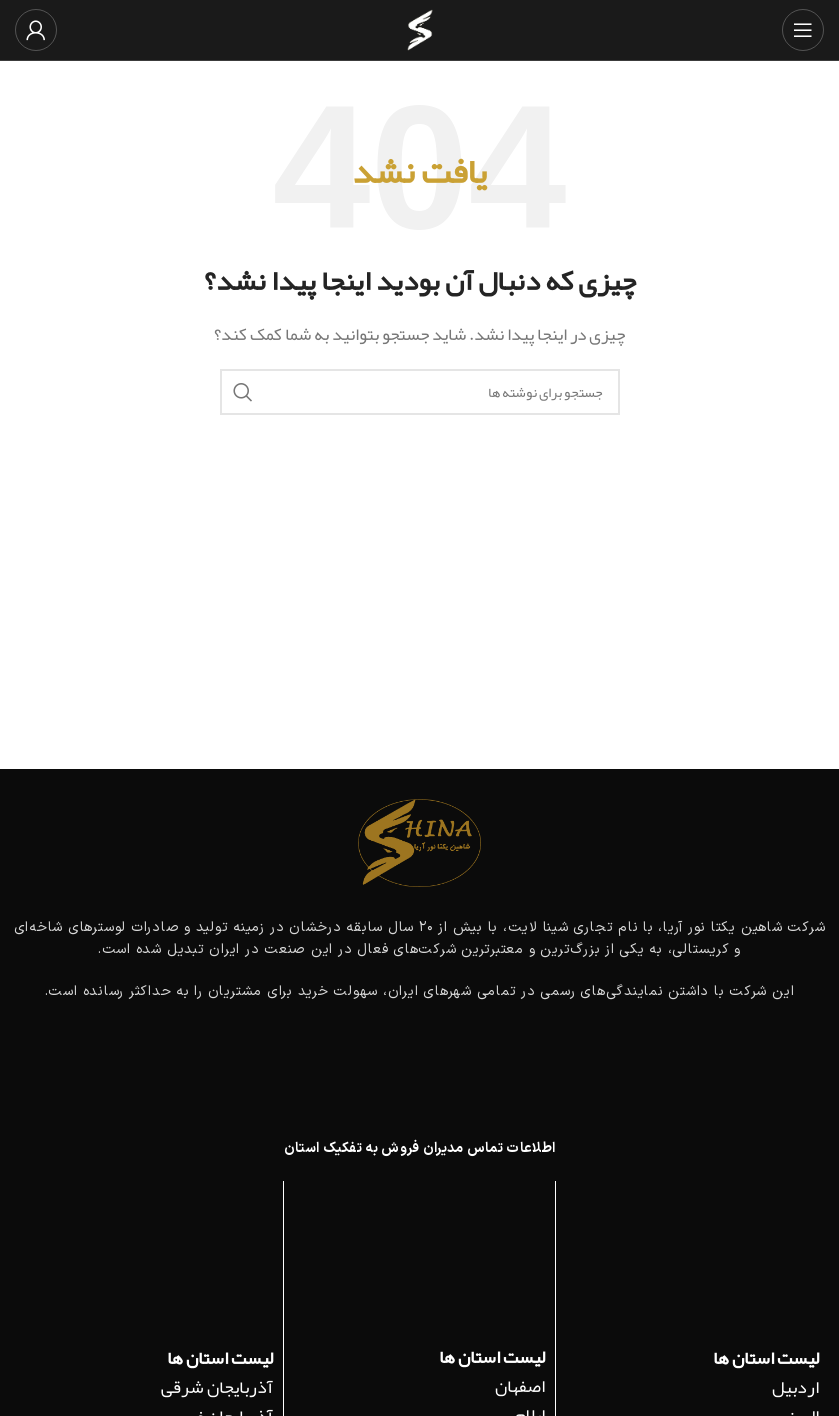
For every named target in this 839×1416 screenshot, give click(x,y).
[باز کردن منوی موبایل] (803, 30)
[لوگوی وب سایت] (420, 36)
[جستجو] (420, 392)
